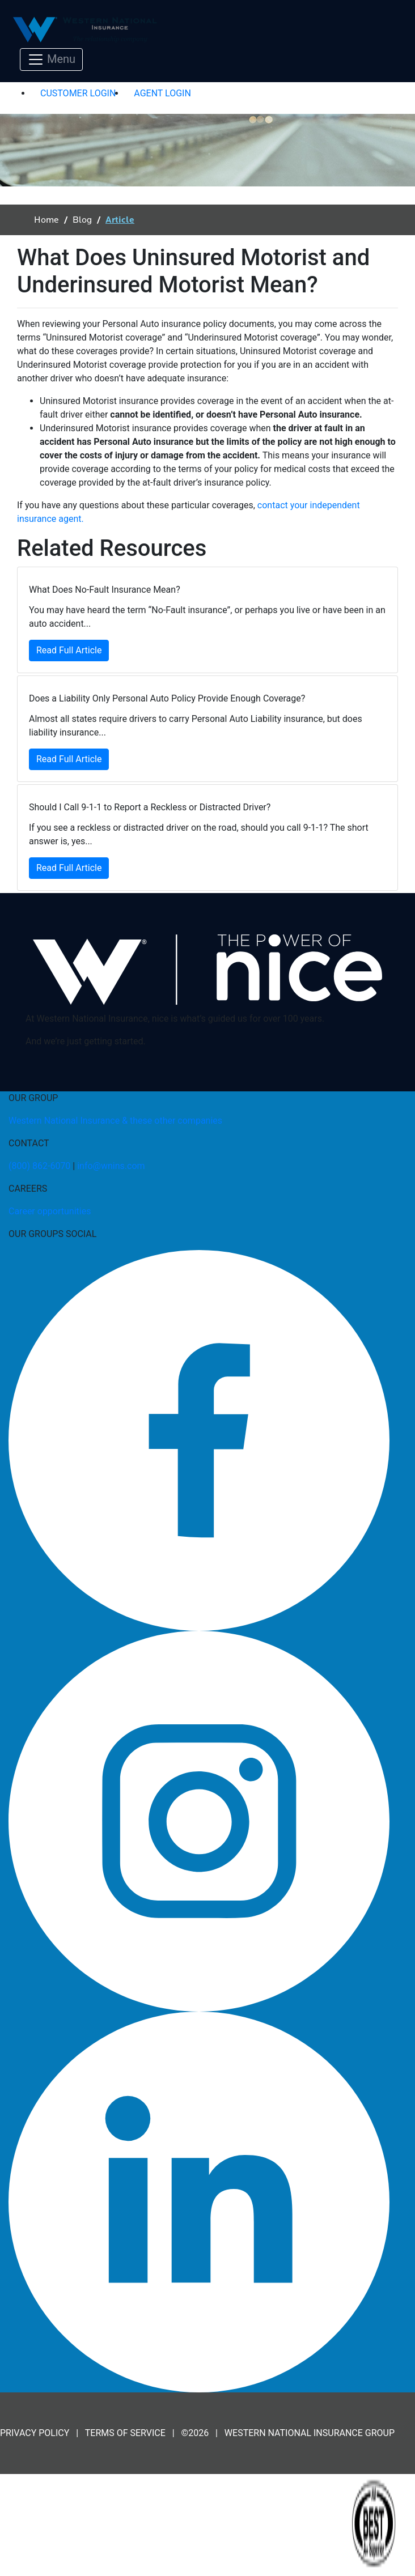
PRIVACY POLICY (34, 2433)
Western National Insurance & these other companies (115, 1120)
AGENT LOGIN (162, 93)
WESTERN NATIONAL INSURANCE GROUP (310, 2433)
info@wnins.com (111, 1166)
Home (46, 220)
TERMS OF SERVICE (125, 2433)
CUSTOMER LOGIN (78, 93)
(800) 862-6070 (39, 1166)
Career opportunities (50, 1211)
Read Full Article (68, 650)
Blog (82, 220)
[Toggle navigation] (51, 59)
